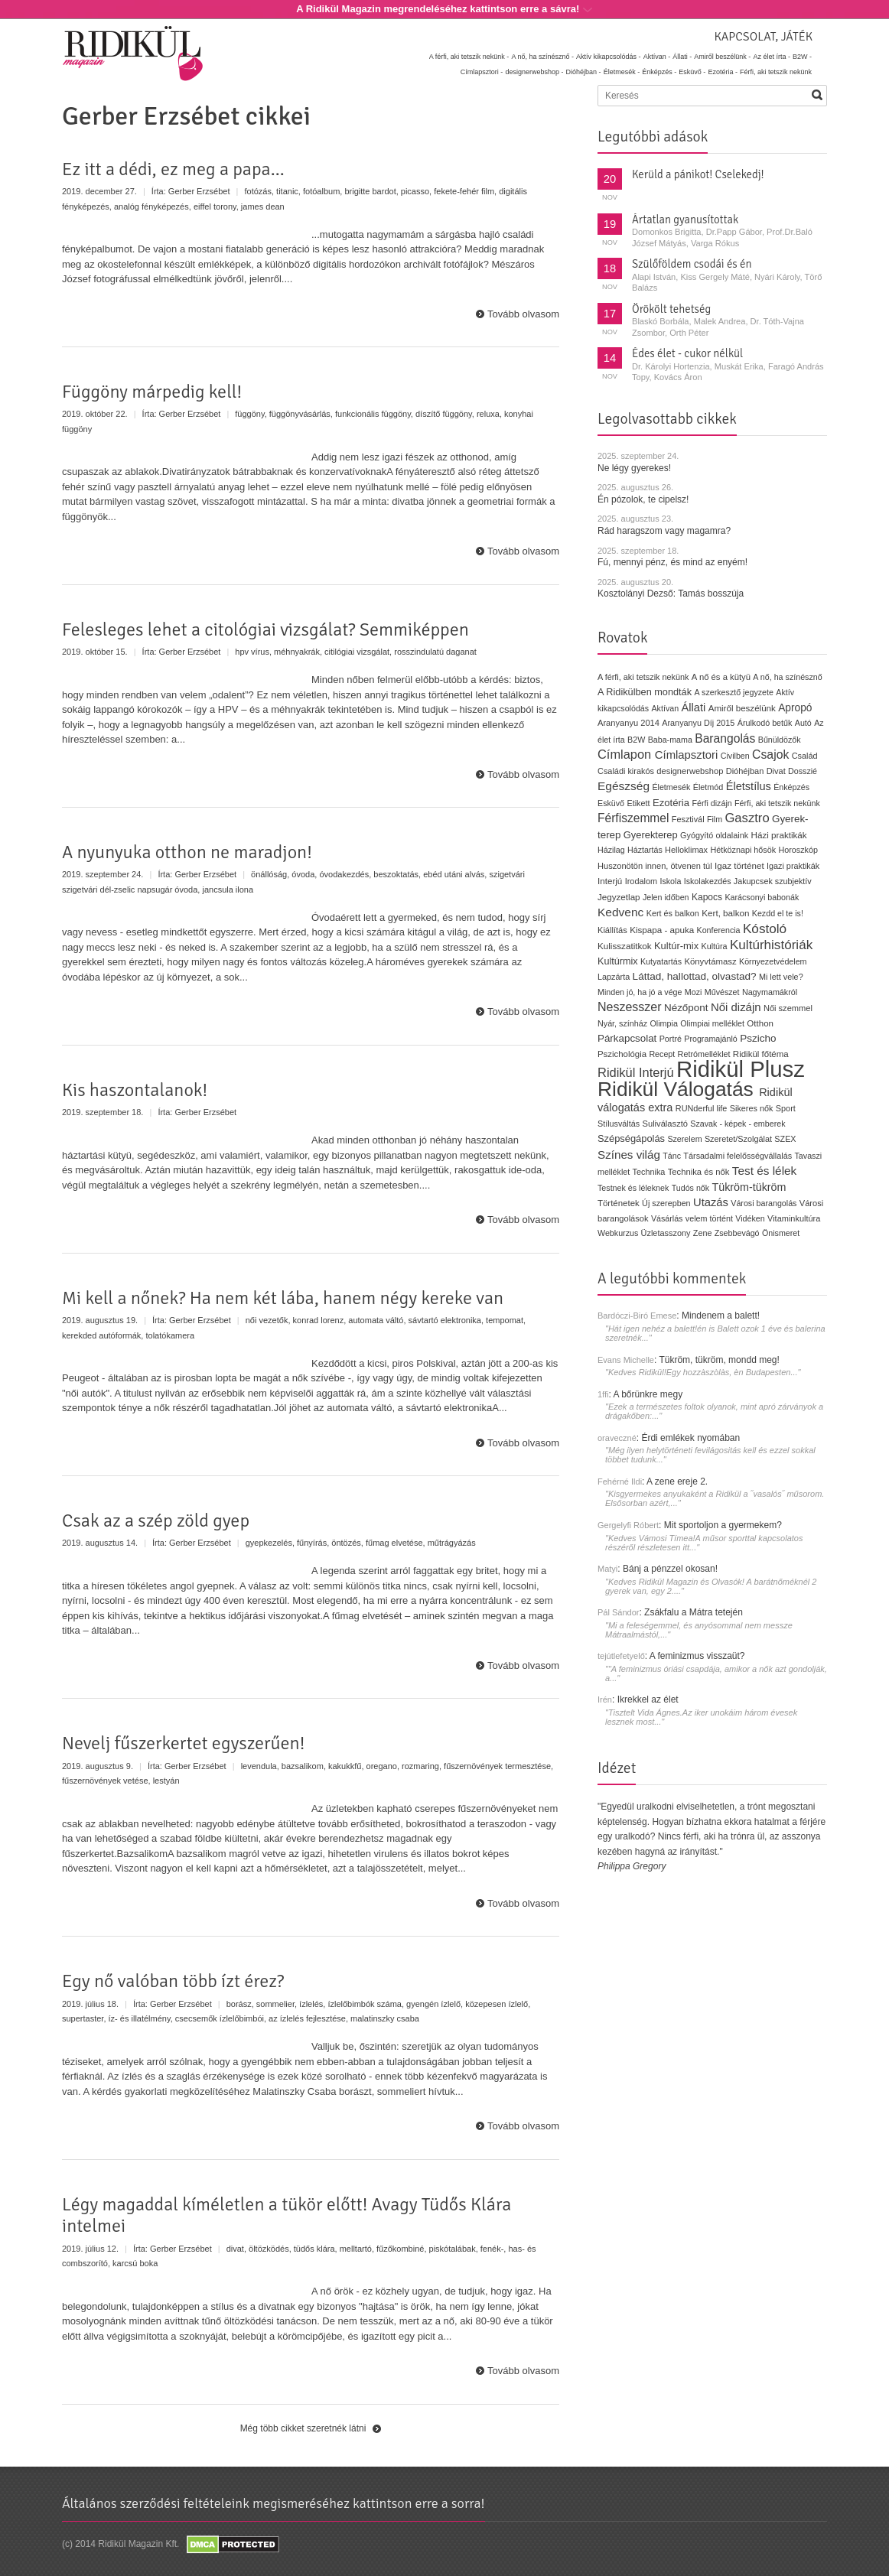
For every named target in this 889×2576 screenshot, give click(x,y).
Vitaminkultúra (793, 1218)
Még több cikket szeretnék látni (303, 2428)
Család (805, 755)
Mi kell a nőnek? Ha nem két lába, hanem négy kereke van (282, 1297)
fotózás (258, 191)
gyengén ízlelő (433, 2003)
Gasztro (747, 818)
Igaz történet (739, 865)
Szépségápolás (631, 1138)
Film (714, 819)
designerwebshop (689, 771)
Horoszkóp (797, 849)
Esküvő (611, 803)
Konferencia (719, 930)
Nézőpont (686, 1007)
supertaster (82, 2018)
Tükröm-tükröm (749, 1187)
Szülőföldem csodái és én (691, 264)
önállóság (269, 874)
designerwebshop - (534, 72)
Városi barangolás (763, 1203)
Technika (649, 1171)
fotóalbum (321, 191)
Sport (786, 1108)
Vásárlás (667, 1218)
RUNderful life (702, 1108)
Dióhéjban (745, 771)
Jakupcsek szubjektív (773, 881)
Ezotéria (671, 802)
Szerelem (684, 1138)
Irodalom (641, 881)
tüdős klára (314, 2248)
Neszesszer (630, 1006)
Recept (662, 1054)
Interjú (610, 881)
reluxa (488, 413)
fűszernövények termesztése (497, 1766)
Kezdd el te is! (777, 913)
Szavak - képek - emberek (737, 1123)
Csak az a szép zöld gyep (155, 1520)
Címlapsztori (686, 755)
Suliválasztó (665, 1123)
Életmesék (671, 787)
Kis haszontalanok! (134, 1089)
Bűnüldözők (779, 739)
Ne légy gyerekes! (634, 468)
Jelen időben (666, 897)
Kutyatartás (661, 961)
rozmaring (420, 1766)
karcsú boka (135, 2263)
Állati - (682, 56)
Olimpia (663, 1023)
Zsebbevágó (737, 1233)
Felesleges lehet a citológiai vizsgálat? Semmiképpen (265, 629)
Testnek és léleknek (633, 1187)
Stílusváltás (619, 1123)
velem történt (709, 1218)
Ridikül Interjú (636, 1072)
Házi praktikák (778, 835)
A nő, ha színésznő (787, 676)
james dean (263, 206)
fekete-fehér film (464, 191)
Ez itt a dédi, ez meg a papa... (173, 169)
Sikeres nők (751, 1108)
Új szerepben (666, 1203)
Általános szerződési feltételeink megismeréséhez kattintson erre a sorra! (273, 2503)
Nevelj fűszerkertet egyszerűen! (183, 1743)
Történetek (619, 1203)
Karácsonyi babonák (762, 897)
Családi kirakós (626, 771)
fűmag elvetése (394, 1542)
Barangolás (725, 738)
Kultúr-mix (676, 945)
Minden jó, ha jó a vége (640, 992)
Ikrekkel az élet (648, 1699)
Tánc (672, 1155)
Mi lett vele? (781, 976)
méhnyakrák (297, 651)
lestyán (166, 1780)
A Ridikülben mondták (646, 692)
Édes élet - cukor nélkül (687, 353)
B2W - (802, 56)
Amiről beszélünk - (722, 56)
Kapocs (708, 897)
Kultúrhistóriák (771, 945)
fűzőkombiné (400, 2248)
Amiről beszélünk (742, 708)
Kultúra (714, 946)
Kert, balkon (725, 913)
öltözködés (269, 2248)
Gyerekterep (651, 835)
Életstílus (748, 786)
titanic (287, 191)
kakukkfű (344, 1766)
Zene (702, 1233)
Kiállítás (612, 930)
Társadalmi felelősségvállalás (737, 1155)
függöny (249, 413)
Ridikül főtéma (761, 1054)
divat (235, 2248)
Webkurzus (618, 1233)
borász (239, 2003)
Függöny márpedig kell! (152, 391)
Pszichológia (622, 1054)
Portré (670, 1038)
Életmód (708, 787)
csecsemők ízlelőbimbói (219, 2018)
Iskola (670, 881)
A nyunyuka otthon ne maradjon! (187, 852)
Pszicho (758, 1038)
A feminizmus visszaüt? (697, 1656)
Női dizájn (736, 1006)
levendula (259, 1766)
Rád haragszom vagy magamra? (664, 530)
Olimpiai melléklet (712, 1023)
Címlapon (626, 754)
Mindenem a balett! (721, 1315)
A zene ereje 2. (677, 1481)
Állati (693, 707)
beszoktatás (395, 874)
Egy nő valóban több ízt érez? (173, 1980)
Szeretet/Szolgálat (738, 1138)
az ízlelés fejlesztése (307, 2018)
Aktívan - (657, 56)
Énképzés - (659, 72)
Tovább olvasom (523, 314)
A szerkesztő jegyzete (734, 692)
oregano (381, 1766)
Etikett (638, 803)
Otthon (760, 1023)
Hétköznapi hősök (743, 849)
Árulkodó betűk (765, 722)
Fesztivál (688, 819)
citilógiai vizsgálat (356, 651)
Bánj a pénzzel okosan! (670, 1568)
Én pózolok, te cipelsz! (643, 499)
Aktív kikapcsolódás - (608, 56)
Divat (776, 771)
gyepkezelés (269, 1542)
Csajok (770, 754)
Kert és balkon (672, 913)
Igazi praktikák (793, 865)
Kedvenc (620, 912)
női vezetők (267, 1320)
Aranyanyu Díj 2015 (698, 722)
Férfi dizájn (711, 803)
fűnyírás (312, 1542)
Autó (803, 722)
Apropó (795, 708)
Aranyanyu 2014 (628, 722)
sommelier (275, 2003)
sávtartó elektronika (445, 1320)
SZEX (785, 1138)
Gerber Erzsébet (199, 191)
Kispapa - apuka (662, 930)
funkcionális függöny (373, 413)
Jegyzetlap (619, 897)
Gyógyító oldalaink (714, 835)
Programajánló (711, 1038)
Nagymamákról (769, 992)
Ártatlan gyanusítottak (685, 219)
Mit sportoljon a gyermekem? (723, 1525)
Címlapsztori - (482, 72)
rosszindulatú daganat (435, 651)
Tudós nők (691, 1187)
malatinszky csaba (384, 2018)
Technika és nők (699, 1171)
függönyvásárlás (300, 413)
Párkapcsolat (627, 1038)
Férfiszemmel (633, 818)
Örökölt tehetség (671, 309)
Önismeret (780, 1233)
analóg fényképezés (151, 206)
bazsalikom (303, 1766)
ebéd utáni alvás (453, 874)
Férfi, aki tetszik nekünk (776, 72)
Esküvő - (692, 72)
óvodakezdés (344, 874)
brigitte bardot (370, 191)
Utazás (710, 1202)
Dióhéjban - (583, 72)
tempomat (504, 1320)
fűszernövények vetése (105, 1780)
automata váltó (375, 1320)
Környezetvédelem (773, 961)
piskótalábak (452, 2248)
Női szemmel (788, 1008)
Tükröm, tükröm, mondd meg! (719, 1360)
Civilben (735, 755)
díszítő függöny (443, 413)
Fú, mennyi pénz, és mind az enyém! (672, 562)
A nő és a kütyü (721, 676)
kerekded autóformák (101, 1335)
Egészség (624, 785)
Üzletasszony (666, 1233)
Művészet (722, 992)
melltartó (356, 2248)
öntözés (346, 1542)
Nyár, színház (622, 1023)
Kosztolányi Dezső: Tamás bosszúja (671, 593)
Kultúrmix (618, 961)
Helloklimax (686, 849)
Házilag (611, 849)
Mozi (693, 992)
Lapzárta (614, 976)
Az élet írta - (771, 56)
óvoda (302, 874)
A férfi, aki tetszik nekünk (643, 676)
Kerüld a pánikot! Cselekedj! (698, 174)
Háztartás (645, 849)
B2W (636, 739)
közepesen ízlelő (496, 2003)
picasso (415, 191)
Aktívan (665, 708)
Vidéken (749, 1218)
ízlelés (311, 2003)
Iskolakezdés (707, 881)
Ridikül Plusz (740, 1068)
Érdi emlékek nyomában (690, 1438)
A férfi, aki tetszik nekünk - (469, 56)
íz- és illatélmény (140, 2018)
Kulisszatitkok (625, 946)
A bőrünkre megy (648, 1394)
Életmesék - (622, 72)
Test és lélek (764, 1170)
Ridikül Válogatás (678, 1089)
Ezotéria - (723, 72)
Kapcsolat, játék (763, 36)
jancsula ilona (227, 889)
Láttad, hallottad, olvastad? (695, 976)
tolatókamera (169, 1335)
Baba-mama (670, 739)
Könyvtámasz (710, 961)
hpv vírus (252, 651)
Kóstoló (764, 928)
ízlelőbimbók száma (364, 2003)
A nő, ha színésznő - (542, 56)
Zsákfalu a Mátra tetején (693, 1612)
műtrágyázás (452, 1542)
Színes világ (629, 1154)
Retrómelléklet (704, 1054)
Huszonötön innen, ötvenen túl (655, 865)
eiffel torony (215, 206)
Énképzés (791, 787)
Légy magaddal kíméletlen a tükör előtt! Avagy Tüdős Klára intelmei (286, 2215)
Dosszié (802, 771)
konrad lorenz (318, 1320)
